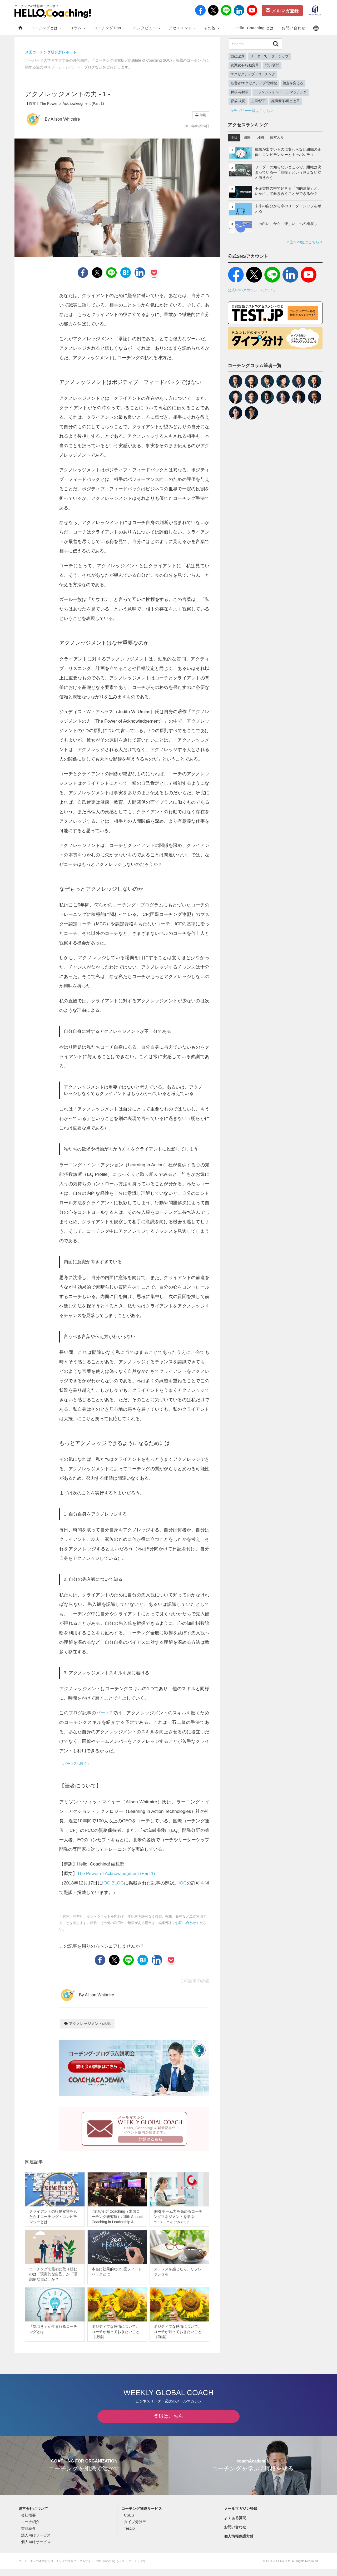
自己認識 (237, 56)
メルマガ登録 (282, 10)
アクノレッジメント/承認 (87, 2023)
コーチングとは (46, 28)
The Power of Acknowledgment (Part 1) (116, 1873)
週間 (247, 137)
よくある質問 (235, 2525)
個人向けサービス (36, 2549)
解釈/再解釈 (240, 92)
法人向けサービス (36, 2542)
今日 (234, 137)
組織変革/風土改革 (285, 101)
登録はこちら (168, 2423)
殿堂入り (277, 137)
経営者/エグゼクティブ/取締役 (254, 83)
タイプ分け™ (135, 2528)
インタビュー (147, 28)
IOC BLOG (113, 1883)
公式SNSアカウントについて (252, 290)
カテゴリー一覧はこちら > (251, 110)
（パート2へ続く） (75, 1763)
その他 (212, 28)
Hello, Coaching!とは (254, 28)
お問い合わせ (293, 28)
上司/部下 (258, 101)
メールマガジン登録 (240, 2515)
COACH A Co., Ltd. (278, 2567)
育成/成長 (238, 101)
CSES (129, 2522)
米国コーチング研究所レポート (51, 52)
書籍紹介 (28, 2535)
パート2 (104, 1712)
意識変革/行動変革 (245, 65)
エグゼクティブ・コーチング (253, 74)
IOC (182, 1883)
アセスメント (182, 28)
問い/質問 (272, 65)
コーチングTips (109, 28)
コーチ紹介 (30, 2528)
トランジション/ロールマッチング (281, 92)
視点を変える (293, 83)
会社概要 (28, 2522)
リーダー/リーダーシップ (269, 56)
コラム (78, 28)
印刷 (200, 115)
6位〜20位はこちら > (305, 242)
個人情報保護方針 (239, 2543)
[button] (316, 28)
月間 (260, 137)
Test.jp (129, 2535)
